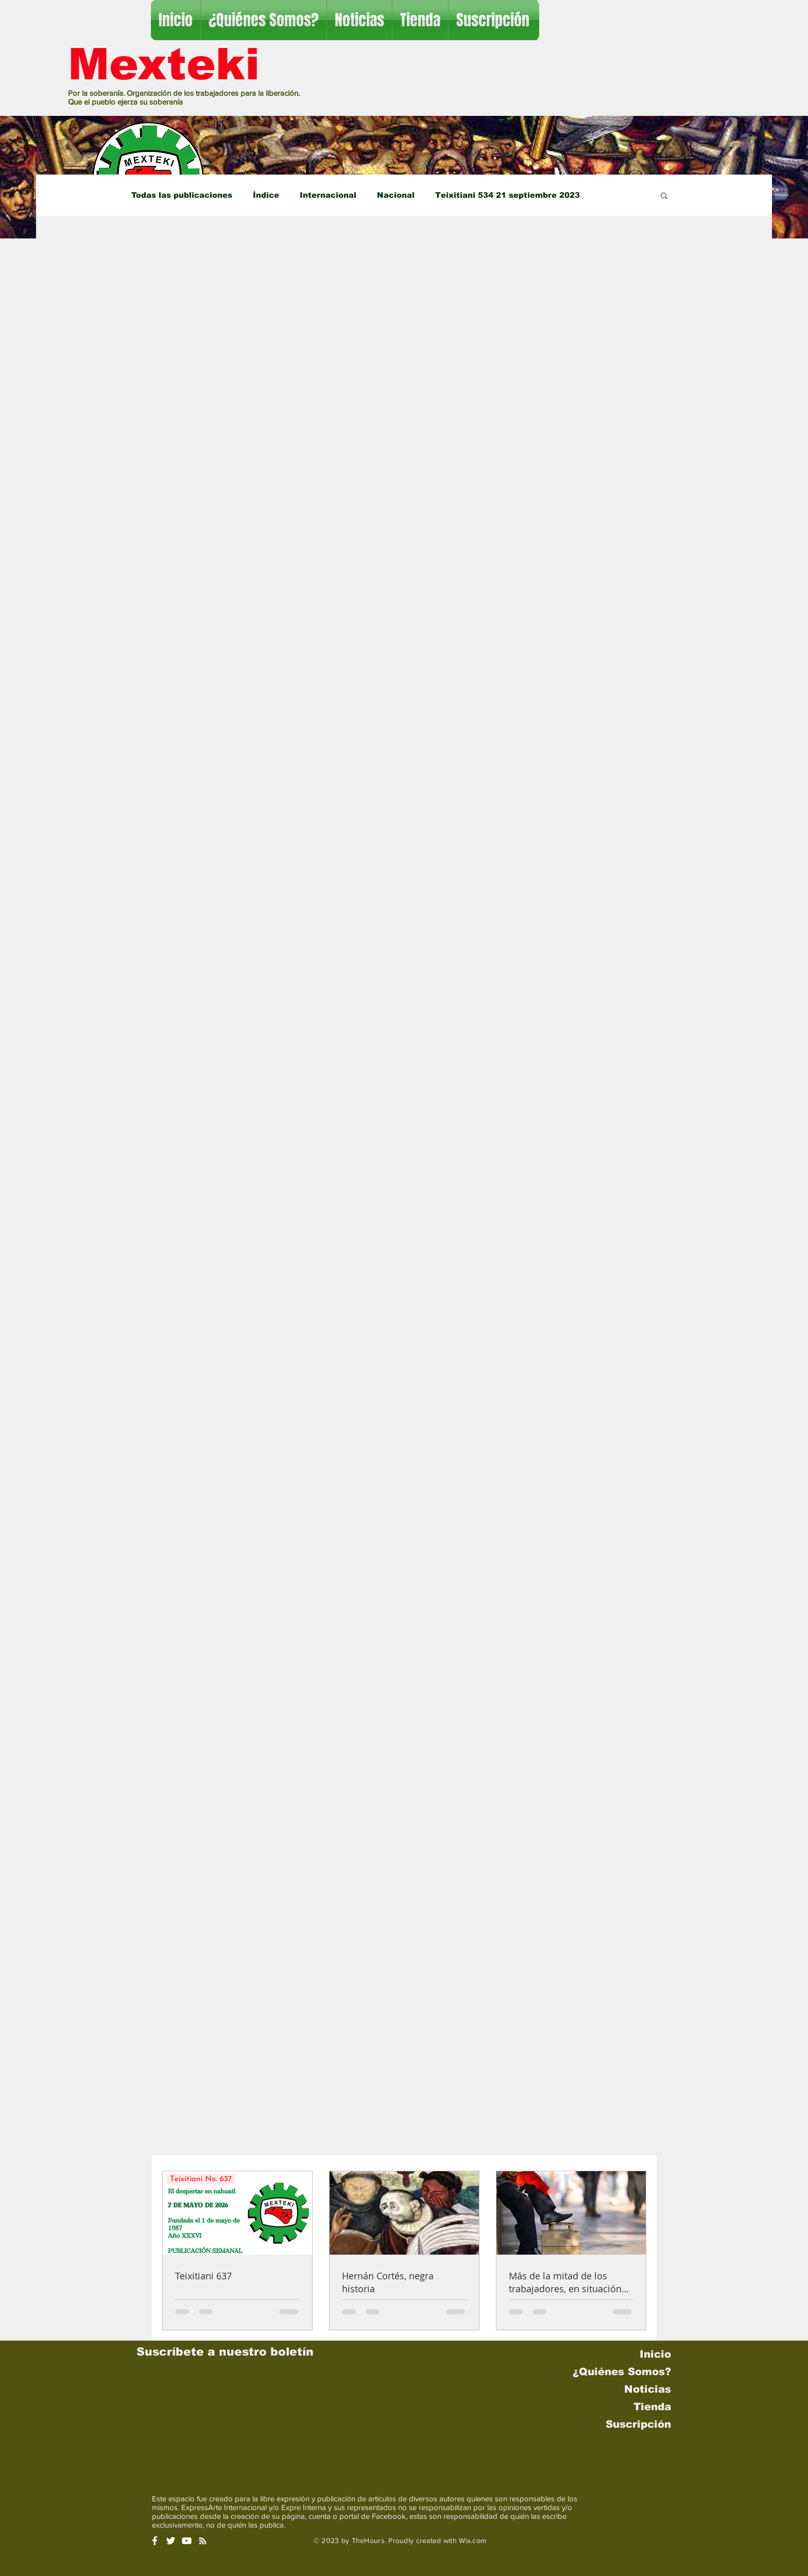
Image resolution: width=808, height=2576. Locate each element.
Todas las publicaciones (181, 195)
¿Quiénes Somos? (622, 2371)
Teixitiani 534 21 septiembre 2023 (507, 195)
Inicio (655, 2354)
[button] (664, 196)
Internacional (328, 195)
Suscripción (638, 2424)
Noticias (647, 2389)
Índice (266, 195)
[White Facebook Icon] (155, 2541)
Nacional (396, 195)
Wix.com (472, 2540)
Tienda (652, 2406)
